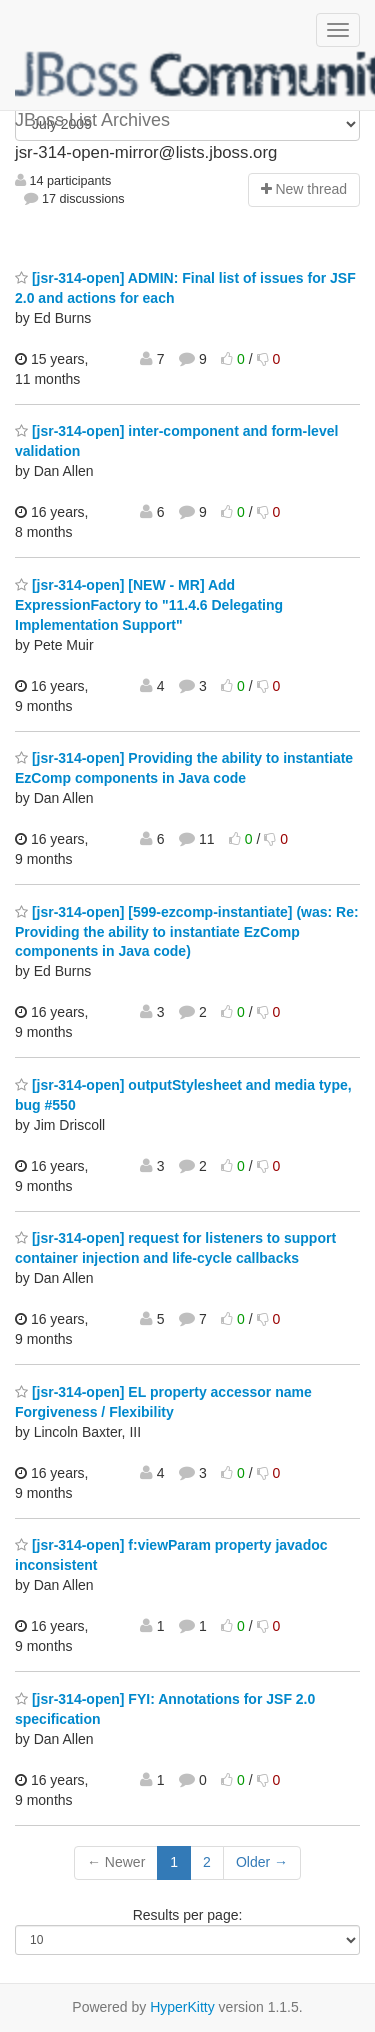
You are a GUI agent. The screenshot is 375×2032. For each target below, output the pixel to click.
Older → (262, 1862)
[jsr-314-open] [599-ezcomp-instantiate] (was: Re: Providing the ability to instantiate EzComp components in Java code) (187, 932)
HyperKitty (182, 2007)
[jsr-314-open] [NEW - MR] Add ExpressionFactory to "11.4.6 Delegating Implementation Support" (149, 605)
